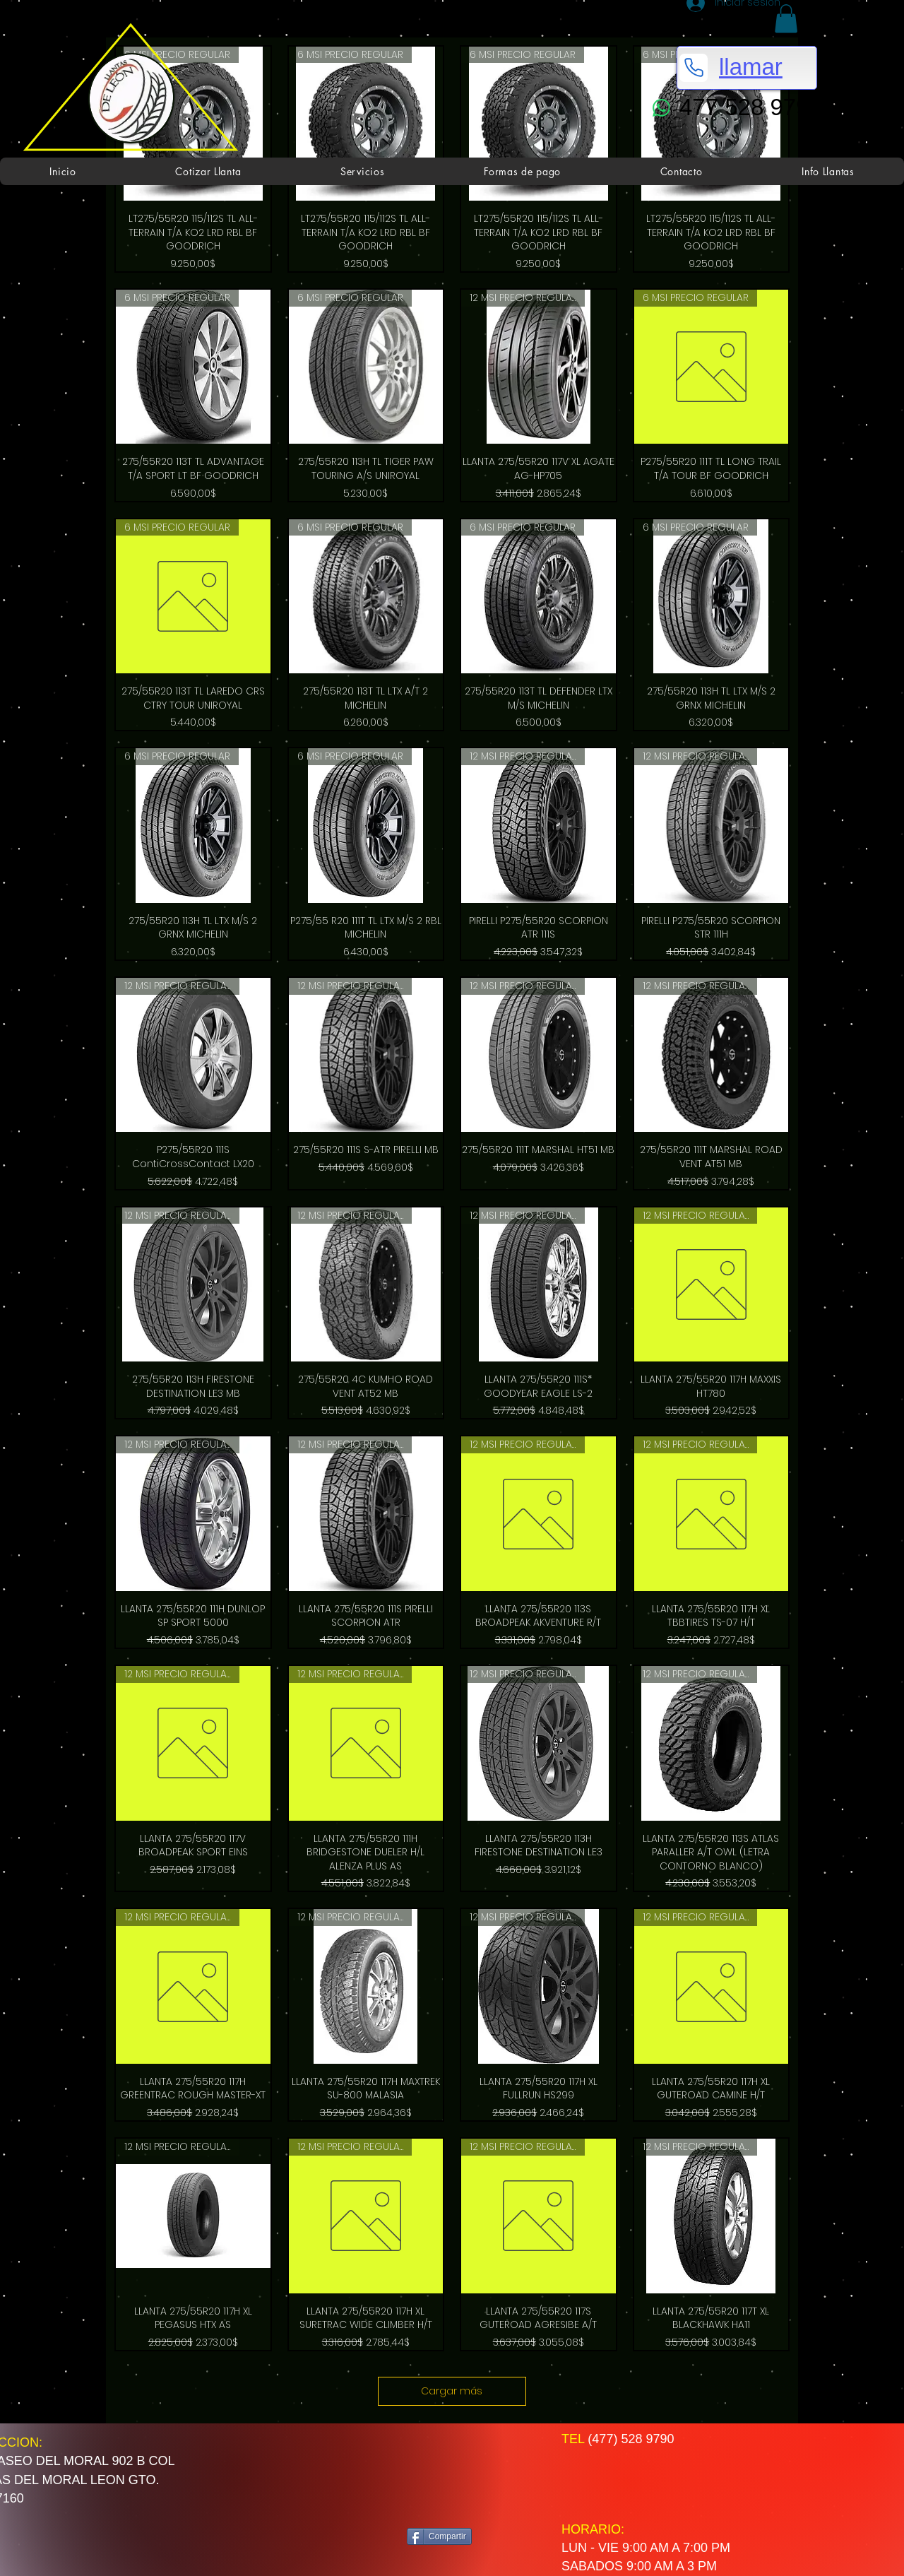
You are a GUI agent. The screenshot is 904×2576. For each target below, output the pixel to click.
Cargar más (452, 2391)
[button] (786, 18)
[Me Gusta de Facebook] (462, 2475)
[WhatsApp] (661, 108)
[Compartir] (439, 2536)
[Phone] (693, 68)
